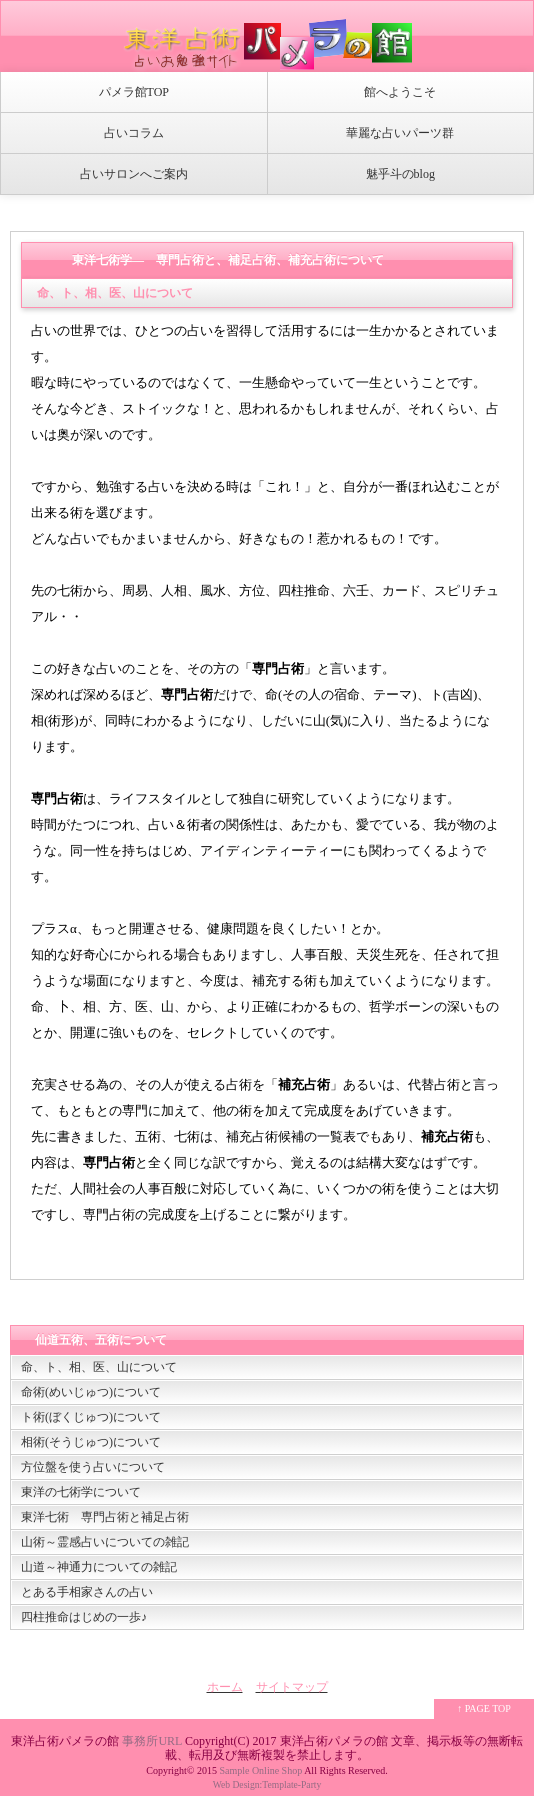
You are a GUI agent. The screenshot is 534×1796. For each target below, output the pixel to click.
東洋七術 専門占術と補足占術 (105, 1517)
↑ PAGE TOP (484, 1708)
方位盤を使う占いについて (93, 1467)
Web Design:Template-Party (267, 1784)
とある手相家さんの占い (87, 1592)
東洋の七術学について (81, 1492)
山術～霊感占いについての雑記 (105, 1542)
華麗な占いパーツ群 (400, 133)
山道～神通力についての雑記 (99, 1567)
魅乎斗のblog (400, 174)
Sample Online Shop (260, 1770)
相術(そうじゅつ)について (91, 1442)
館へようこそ (400, 92)
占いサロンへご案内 (134, 174)
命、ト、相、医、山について (99, 1367)
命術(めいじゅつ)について (91, 1392)
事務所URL (152, 1741)
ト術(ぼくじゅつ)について (91, 1417)
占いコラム (134, 133)
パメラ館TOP (134, 92)
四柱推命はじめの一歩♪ (84, 1617)
